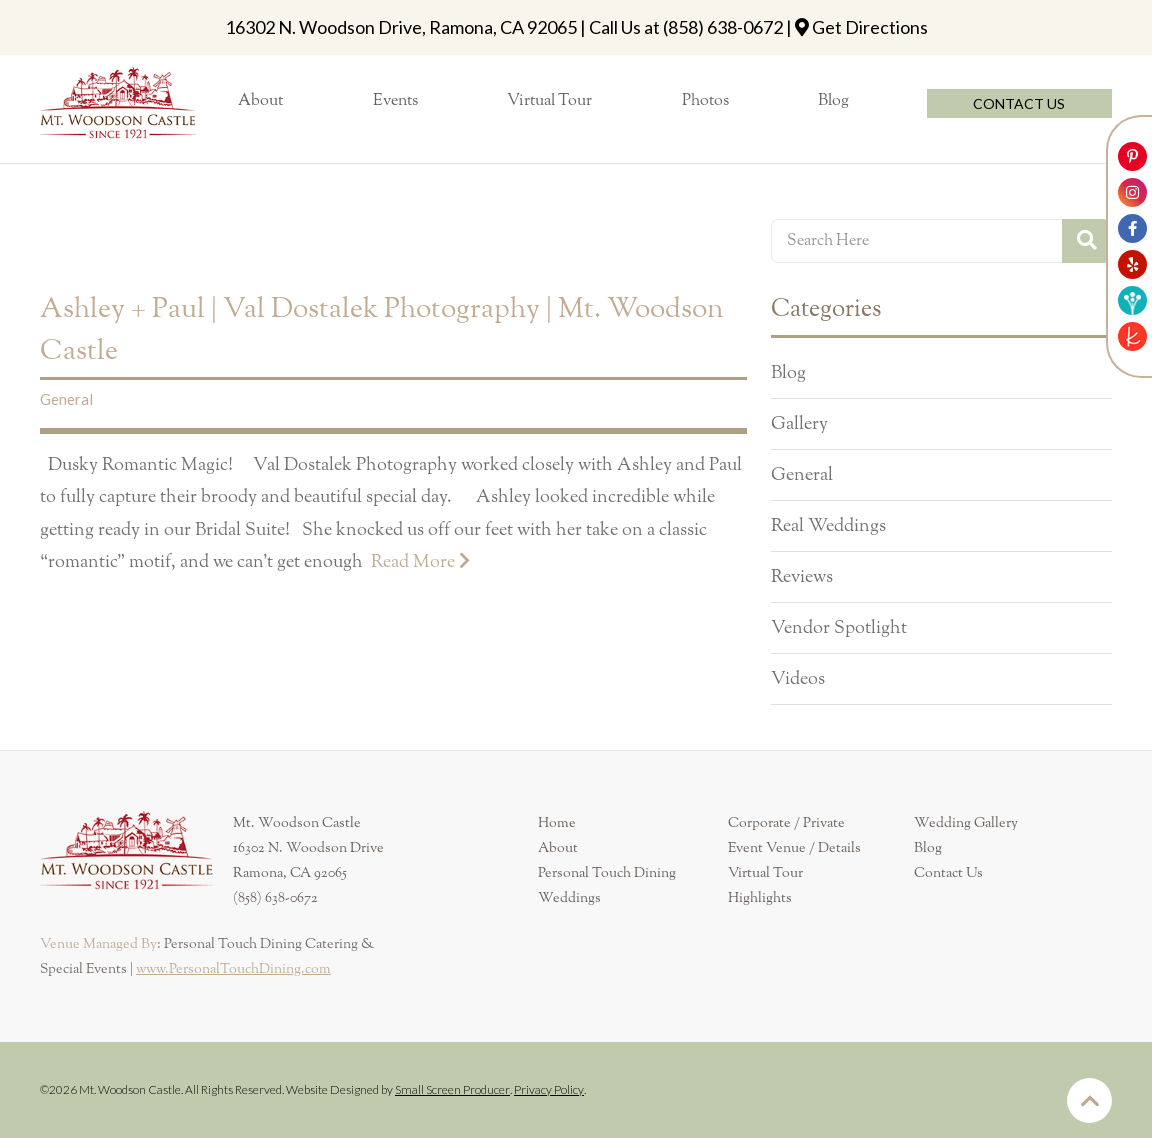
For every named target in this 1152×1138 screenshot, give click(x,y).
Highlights (760, 898)
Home (557, 823)
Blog (788, 373)
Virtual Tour (765, 873)
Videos (798, 679)
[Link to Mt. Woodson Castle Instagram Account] (1132, 192)
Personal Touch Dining (607, 873)
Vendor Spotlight (839, 628)
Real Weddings (828, 526)
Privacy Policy (549, 1089)
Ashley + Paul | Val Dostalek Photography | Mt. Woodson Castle (382, 330)
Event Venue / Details (794, 848)
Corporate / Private (786, 823)
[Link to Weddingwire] (1132, 300)
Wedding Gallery (966, 823)
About (558, 848)
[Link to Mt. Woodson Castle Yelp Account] (1132, 264)
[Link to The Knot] (1132, 336)
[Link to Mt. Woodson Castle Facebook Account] (1132, 228)
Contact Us (948, 873)
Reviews (802, 577)
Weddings (569, 898)
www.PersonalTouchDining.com (233, 969)
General (66, 399)
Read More (420, 561)
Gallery (799, 424)
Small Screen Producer (452, 1089)
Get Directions (870, 27)
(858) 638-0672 (723, 27)
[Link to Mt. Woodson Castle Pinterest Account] (1132, 156)
